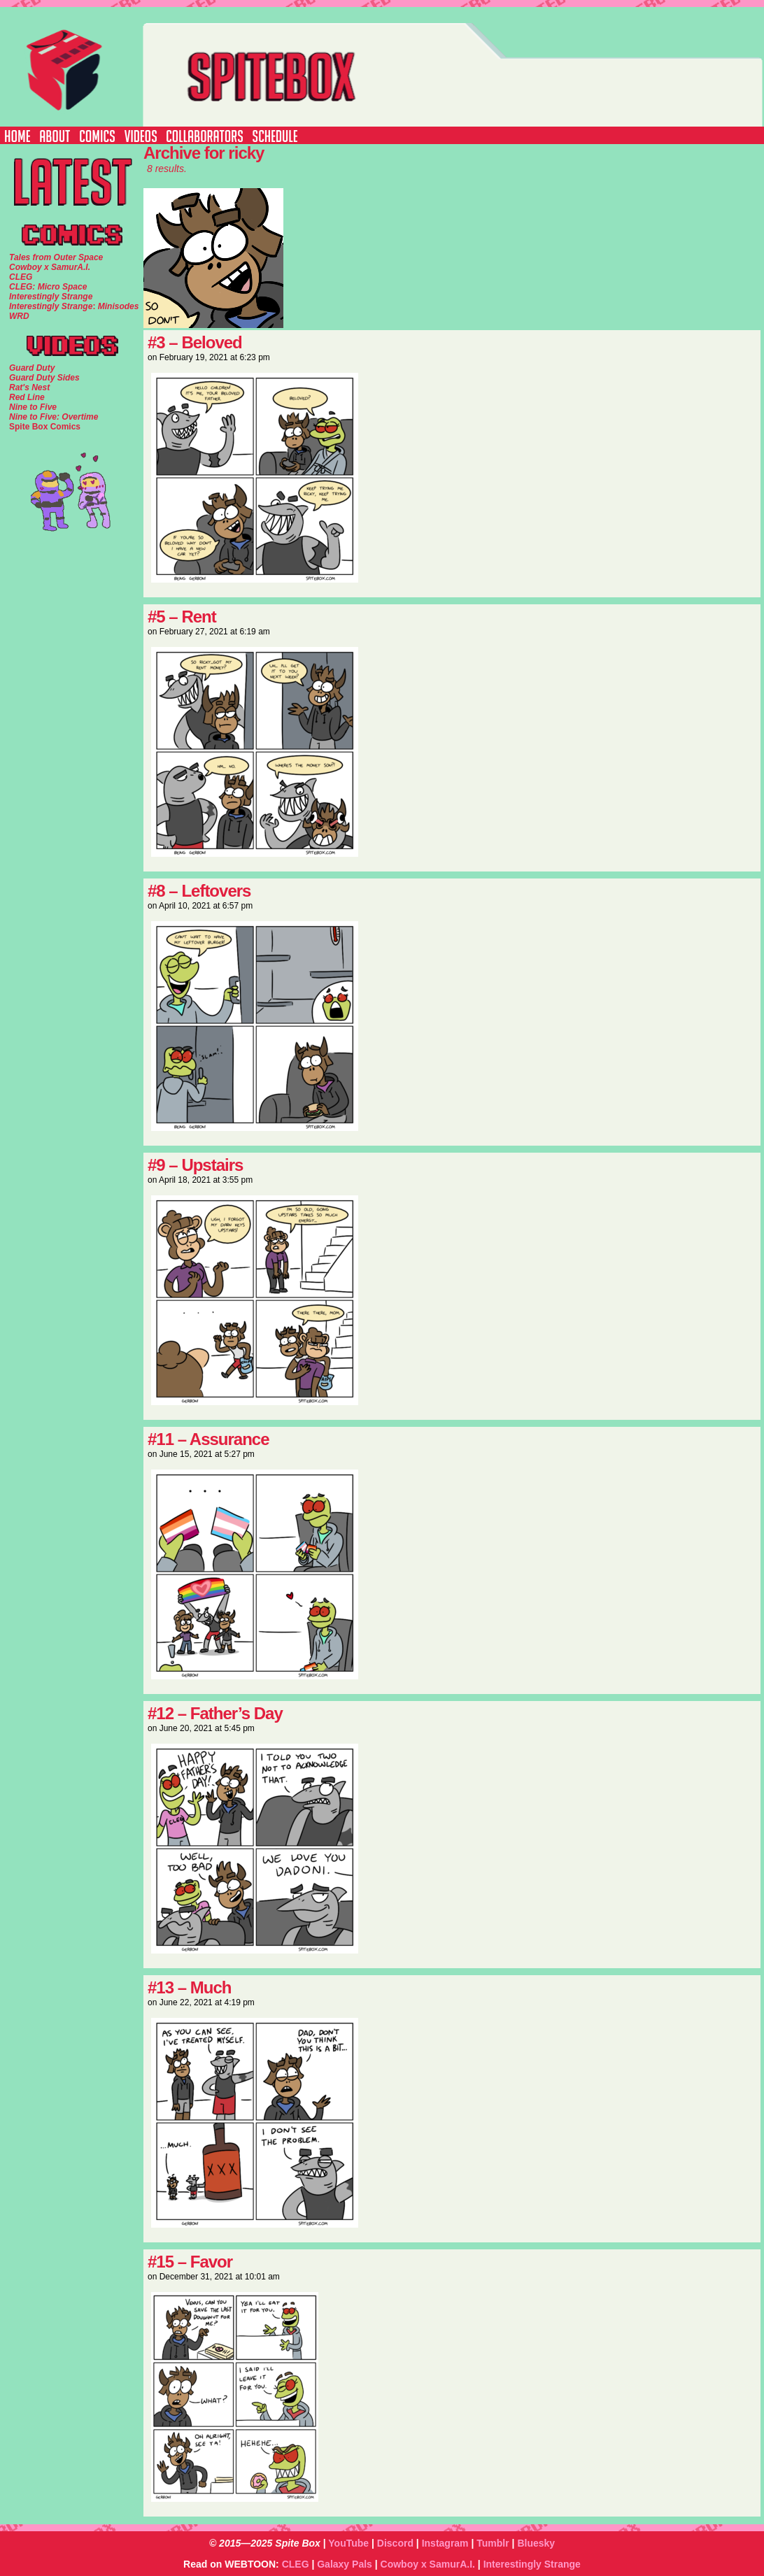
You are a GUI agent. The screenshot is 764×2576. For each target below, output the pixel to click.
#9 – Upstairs (195, 1164)
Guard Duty (32, 368)
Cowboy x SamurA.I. (428, 2564)
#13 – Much (189, 1987)
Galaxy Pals (344, 2564)
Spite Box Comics (44, 427)
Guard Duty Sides (44, 378)
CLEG (295, 2564)
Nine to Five (33, 407)
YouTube (348, 2543)
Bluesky (536, 2543)
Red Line (27, 397)
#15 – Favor (190, 2261)
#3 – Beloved (195, 342)
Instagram (445, 2543)
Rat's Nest (29, 387)
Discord (395, 2543)
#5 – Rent (182, 616)
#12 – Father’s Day (215, 1713)
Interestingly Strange (532, 2564)
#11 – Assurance (208, 1439)
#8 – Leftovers (199, 890)
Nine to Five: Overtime (53, 417)
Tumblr (492, 2543)
